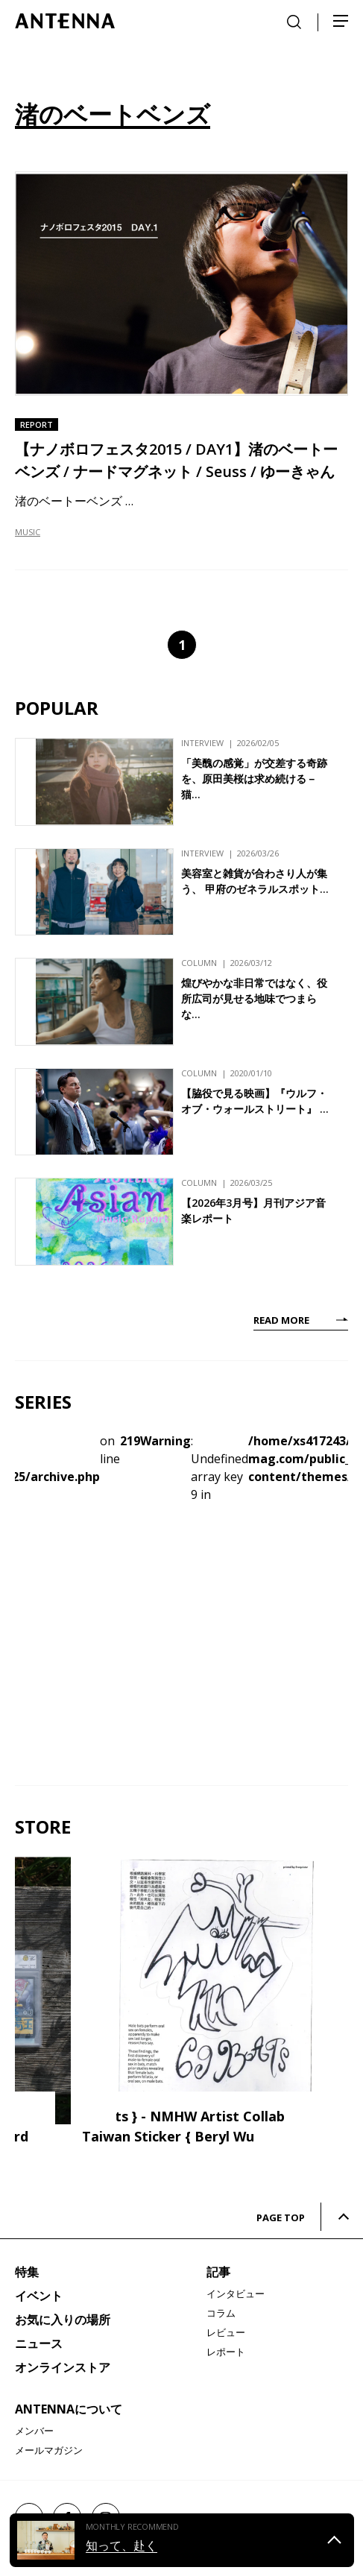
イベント (39, 2296)
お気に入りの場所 (62, 2319)
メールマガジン (49, 2450)
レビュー (225, 2332)
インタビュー (235, 2293)
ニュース (39, 2343)
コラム (221, 2313)
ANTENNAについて (68, 2409)
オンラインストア (62, 2367)
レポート (225, 2351)
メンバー (34, 2430)
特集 (27, 2272)
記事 (218, 2272)
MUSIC (27, 531)
